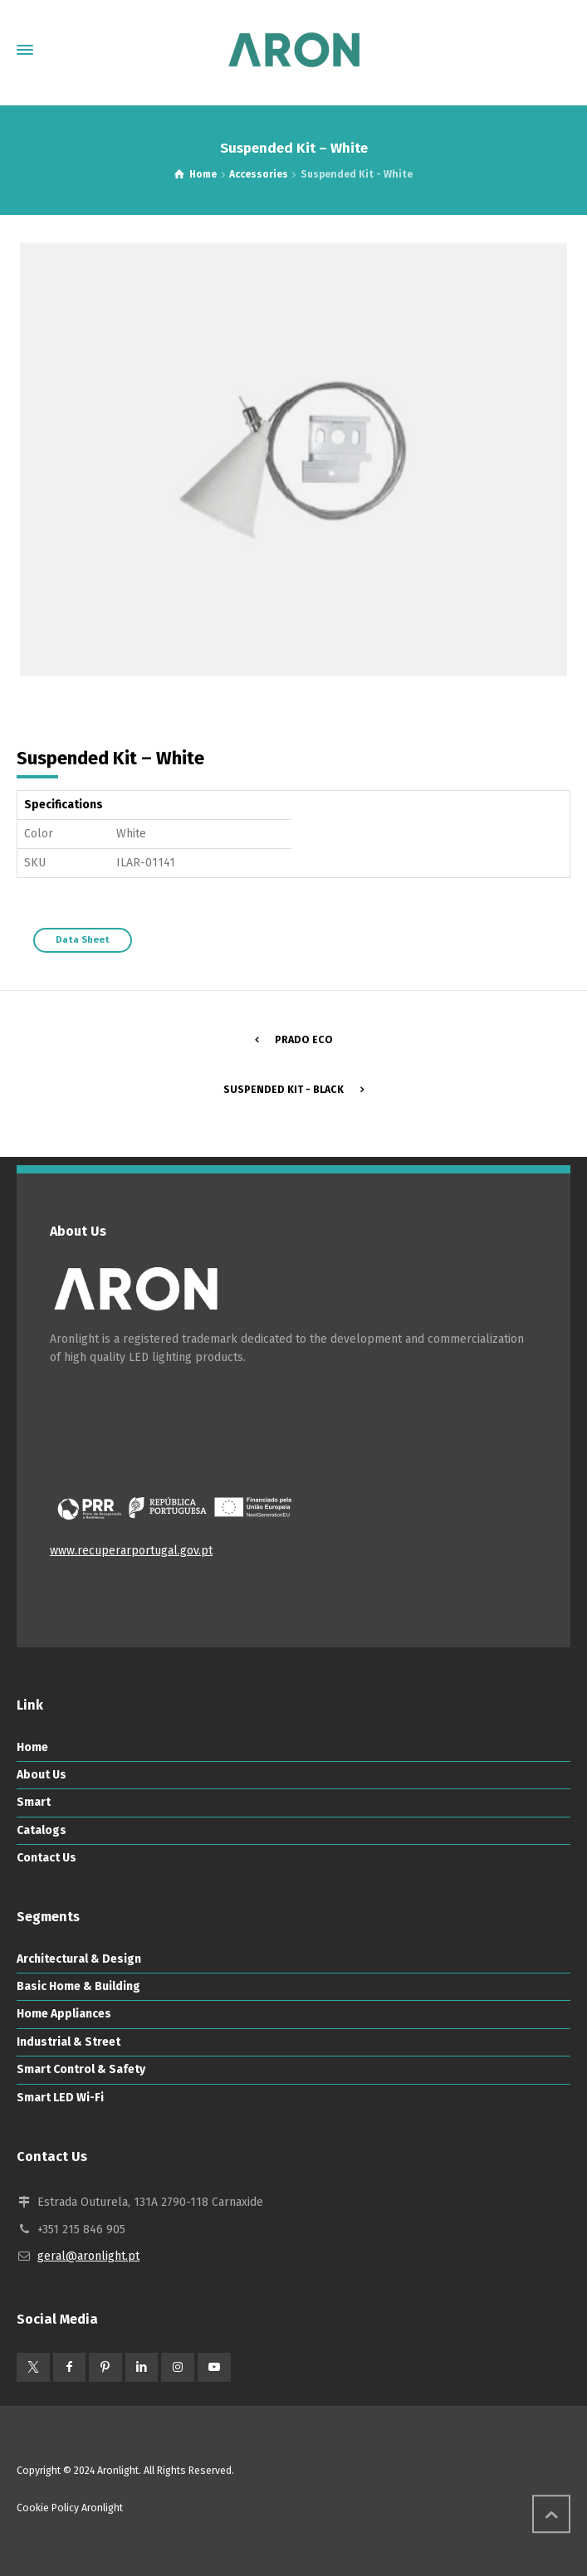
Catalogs (41, 1830)
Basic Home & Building (78, 1986)
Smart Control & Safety (81, 2069)
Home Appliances (64, 2014)
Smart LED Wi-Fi (60, 2098)
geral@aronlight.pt (88, 2256)
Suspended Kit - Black (283, 1089)
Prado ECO (304, 1040)
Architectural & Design (79, 1959)
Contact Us (46, 1858)
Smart (34, 1802)
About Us (41, 1775)
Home (32, 1747)
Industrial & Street (68, 2042)
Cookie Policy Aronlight (70, 2508)
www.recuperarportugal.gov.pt (131, 1551)
